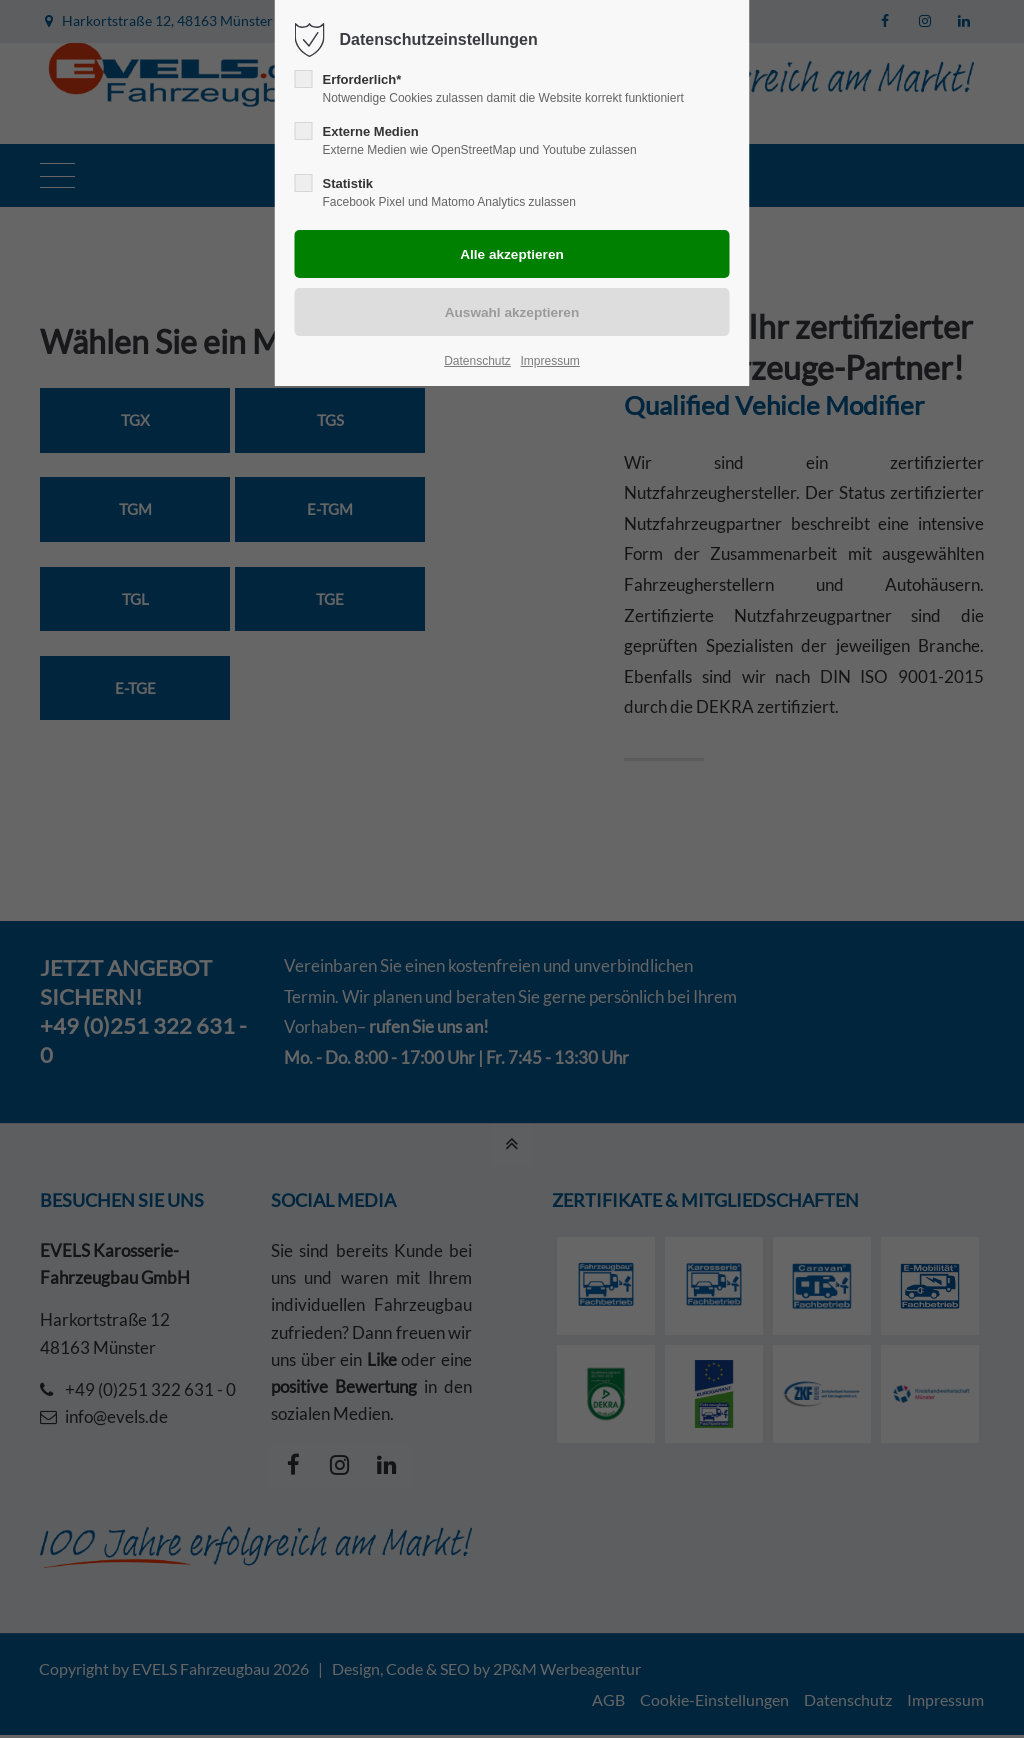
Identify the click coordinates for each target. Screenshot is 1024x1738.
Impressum (549, 361)
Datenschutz (477, 361)
